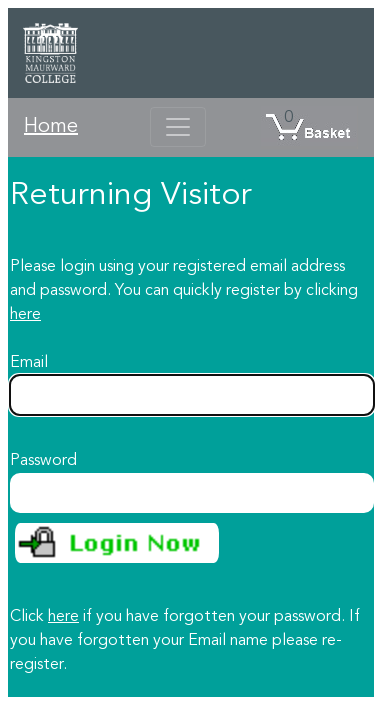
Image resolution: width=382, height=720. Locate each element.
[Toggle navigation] (178, 127)
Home (51, 127)
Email (29, 363)
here (25, 315)
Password (43, 461)
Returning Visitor (130, 196)
